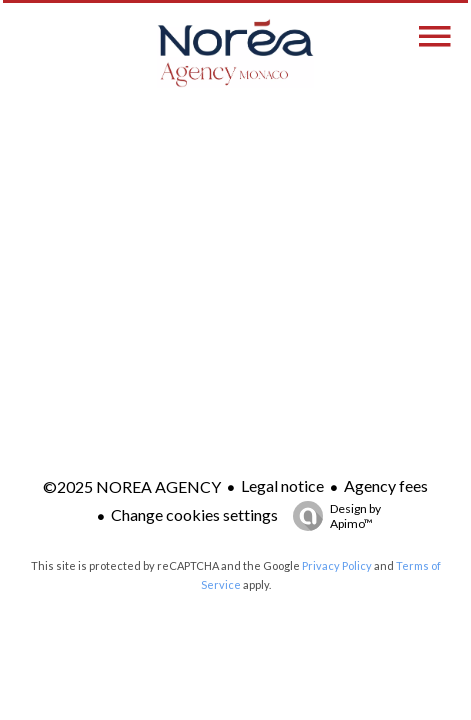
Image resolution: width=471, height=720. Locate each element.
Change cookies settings (194, 514)
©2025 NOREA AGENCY (132, 486)
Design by (332, 516)
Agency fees (386, 485)
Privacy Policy (337, 565)
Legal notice (282, 485)
